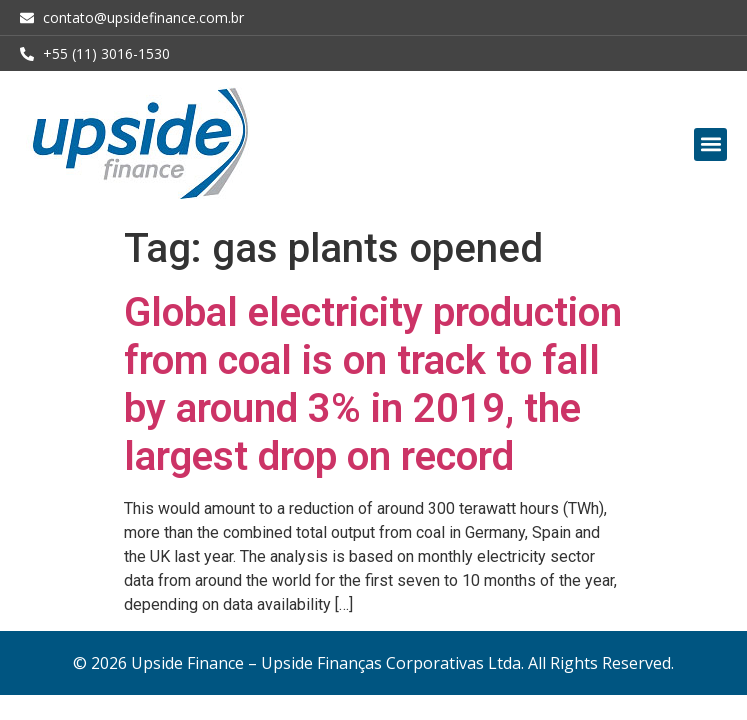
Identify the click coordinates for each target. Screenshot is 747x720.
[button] (710, 144)
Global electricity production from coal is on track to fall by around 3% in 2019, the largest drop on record (373, 384)
